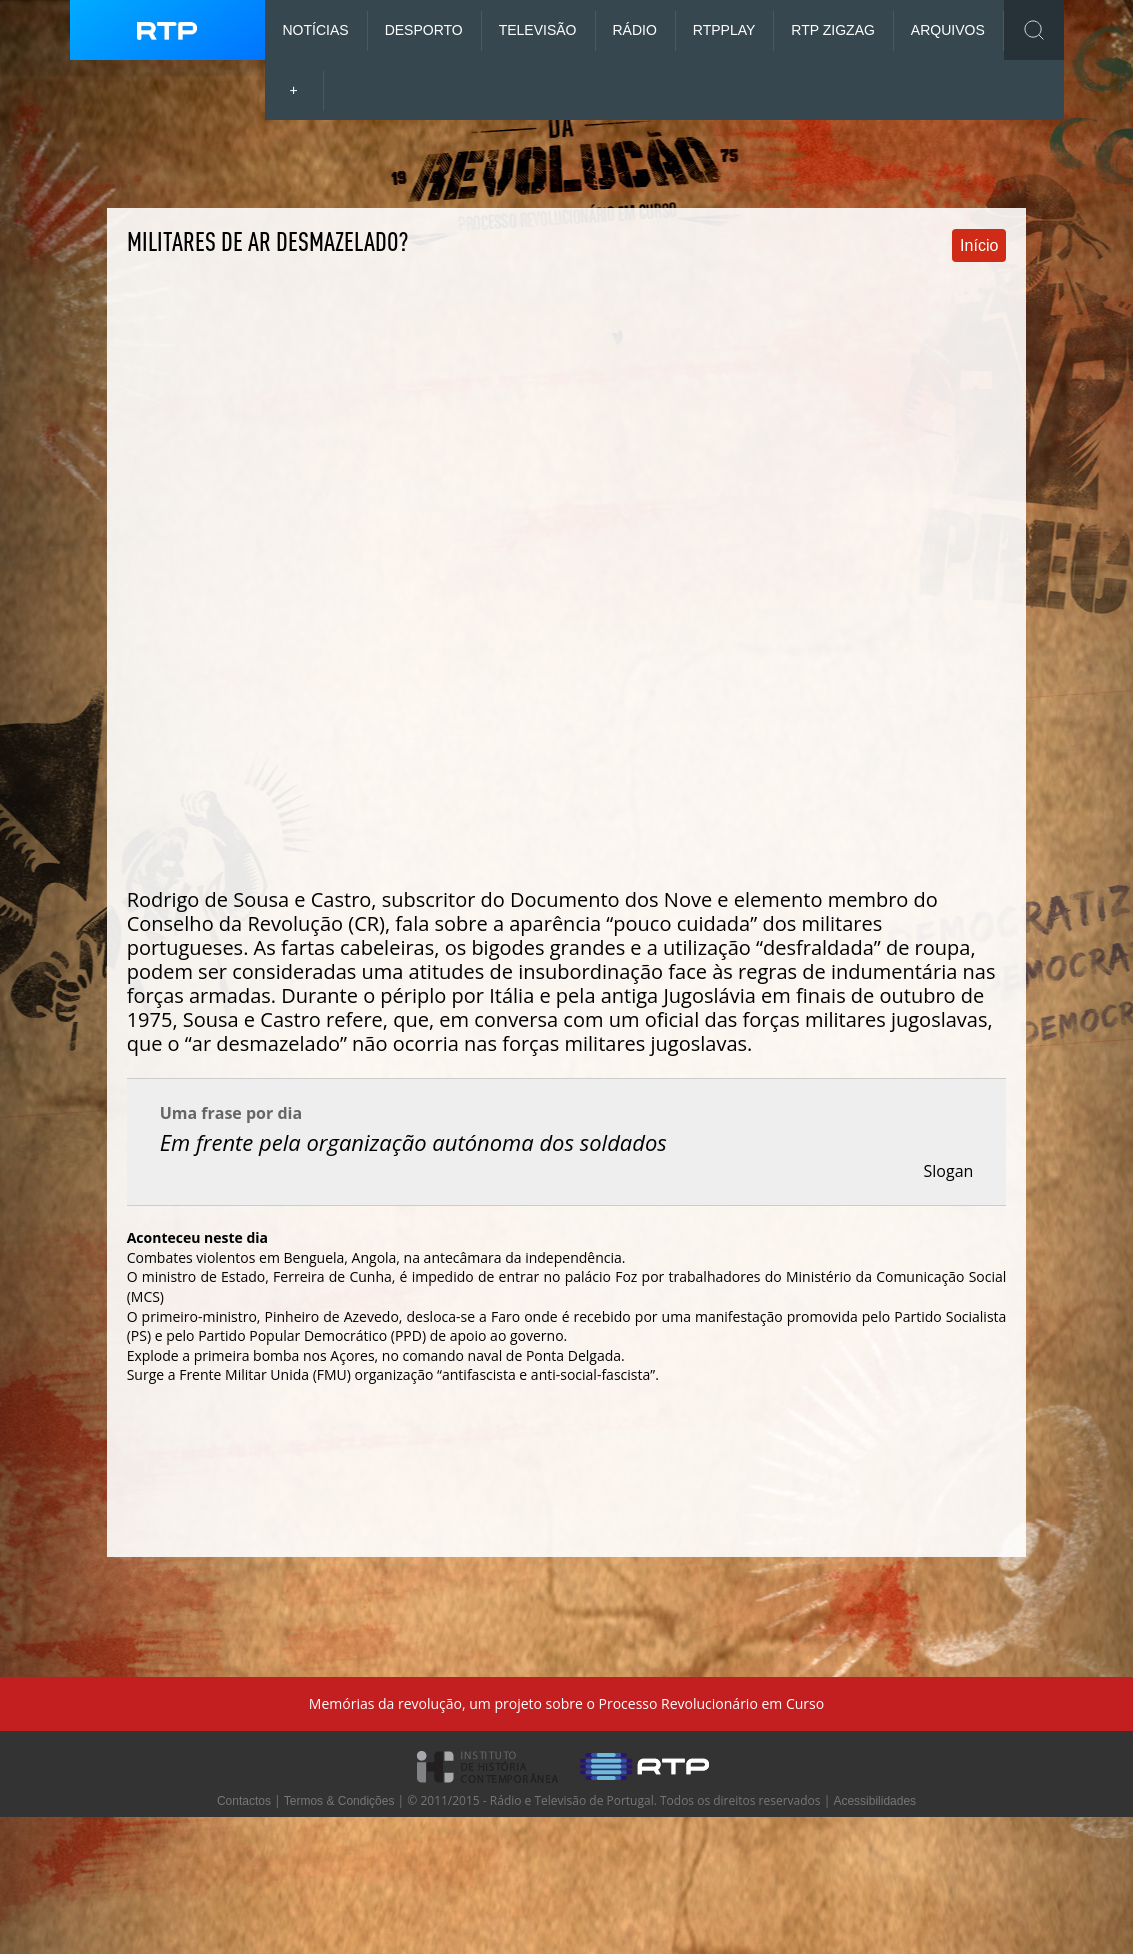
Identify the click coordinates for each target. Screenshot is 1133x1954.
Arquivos (948, 30)
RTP (724, 30)
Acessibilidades (874, 1801)
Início (979, 245)
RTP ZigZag (833, 30)
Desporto (424, 30)
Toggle (1034, 30)
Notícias (316, 30)
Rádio (635, 30)
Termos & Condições (339, 1801)
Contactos (244, 1801)
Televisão (538, 30)
